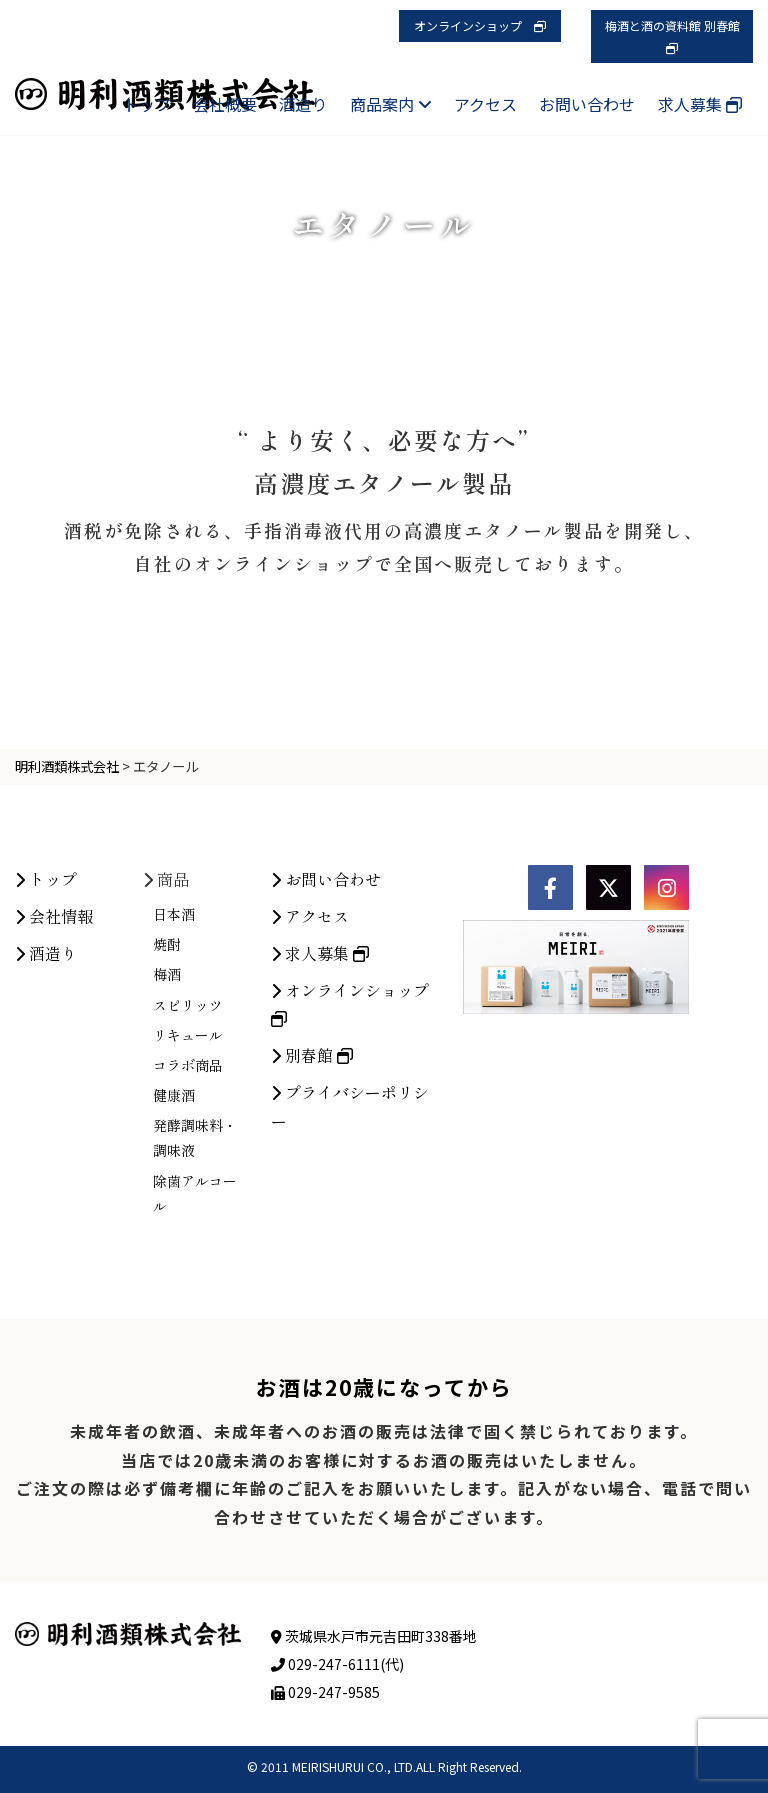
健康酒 (174, 1261)
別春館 (312, 1221)
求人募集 (700, 104)
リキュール (188, 1200)
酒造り (303, 104)
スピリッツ (188, 1170)
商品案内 (391, 104)
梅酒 (167, 1140)
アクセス (485, 104)
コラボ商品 (188, 1230)
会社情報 (54, 1081)
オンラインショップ (480, 25)
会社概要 (225, 104)
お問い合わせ (587, 104)
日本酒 (174, 1079)
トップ (147, 104)
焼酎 (167, 1110)
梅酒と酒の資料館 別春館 (678, 36)
